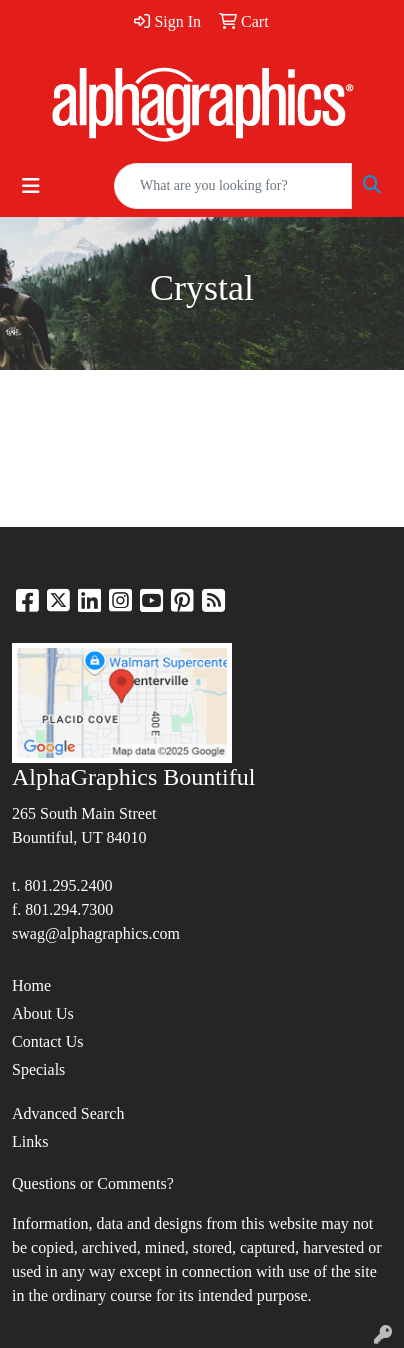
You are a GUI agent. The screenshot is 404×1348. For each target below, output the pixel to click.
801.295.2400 (68, 885)
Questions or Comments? (93, 1183)
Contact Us (48, 1041)
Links (30, 1141)
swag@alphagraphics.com (96, 933)
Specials (38, 1069)
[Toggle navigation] (31, 186)
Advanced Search (68, 1113)
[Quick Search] (233, 186)
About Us (43, 1013)
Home (31, 985)
